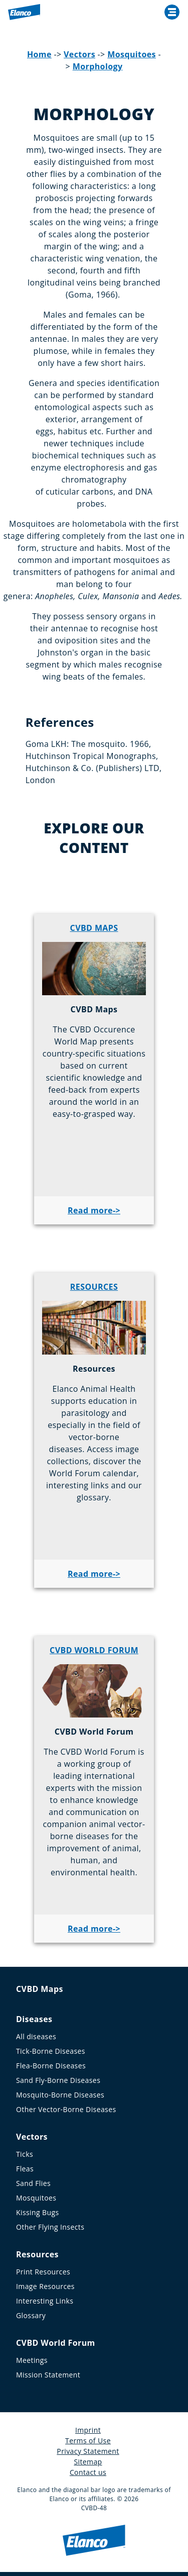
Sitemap (88, 2461)
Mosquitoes (131, 54)
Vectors (79, 54)
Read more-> (94, 1210)
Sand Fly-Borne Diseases (58, 2080)
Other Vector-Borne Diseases (66, 2109)
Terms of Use (88, 2440)
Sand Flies (33, 2183)
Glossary (31, 2315)
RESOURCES (94, 1286)
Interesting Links (44, 2301)
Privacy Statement (88, 2451)
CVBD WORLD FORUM (94, 1650)
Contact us (88, 2472)
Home (39, 54)
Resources (37, 2254)
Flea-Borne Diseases (51, 2065)
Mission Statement (48, 2374)
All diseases (36, 2036)
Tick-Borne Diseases (50, 2051)
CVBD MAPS (94, 927)
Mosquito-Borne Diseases (60, 2095)
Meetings (32, 2360)
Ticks (24, 2154)
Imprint (88, 2430)
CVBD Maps (39, 1988)
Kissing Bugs (37, 2212)
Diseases (34, 2019)
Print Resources (43, 2271)
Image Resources (45, 2286)
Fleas (25, 2168)
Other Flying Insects (50, 2227)
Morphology (98, 66)
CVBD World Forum (55, 2342)
